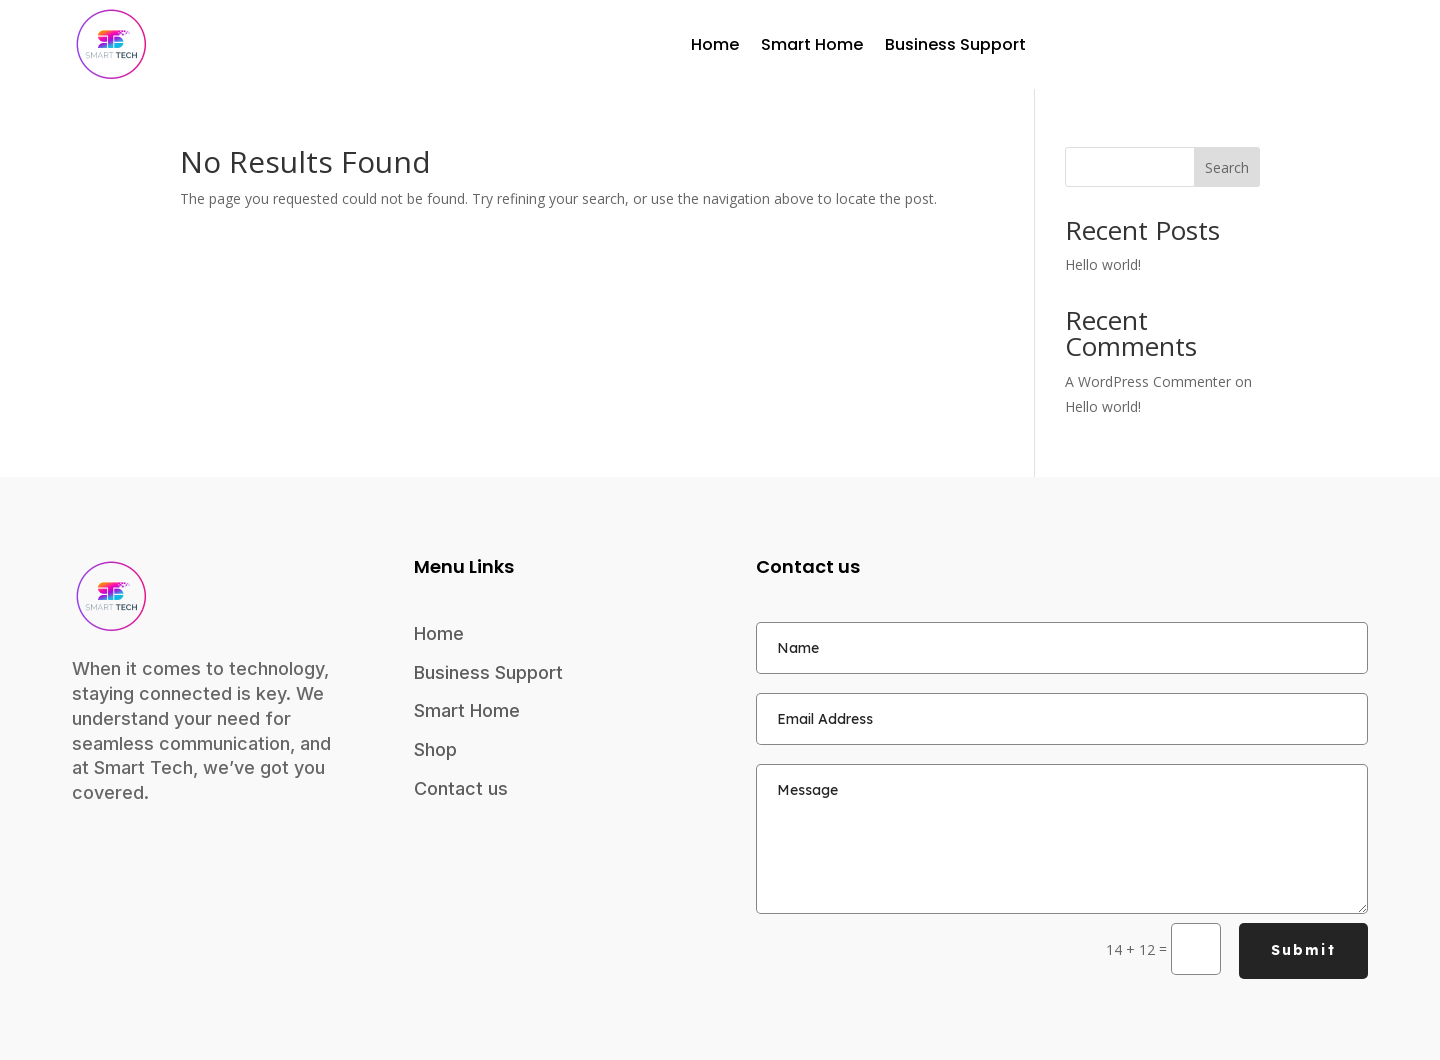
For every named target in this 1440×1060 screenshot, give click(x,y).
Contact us (461, 788)
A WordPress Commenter (1148, 381)
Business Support (955, 44)
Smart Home (812, 44)
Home (715, 44)
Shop (435, 749)
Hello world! (1103, 264)
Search (1227, 167)
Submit (1303, 950)
